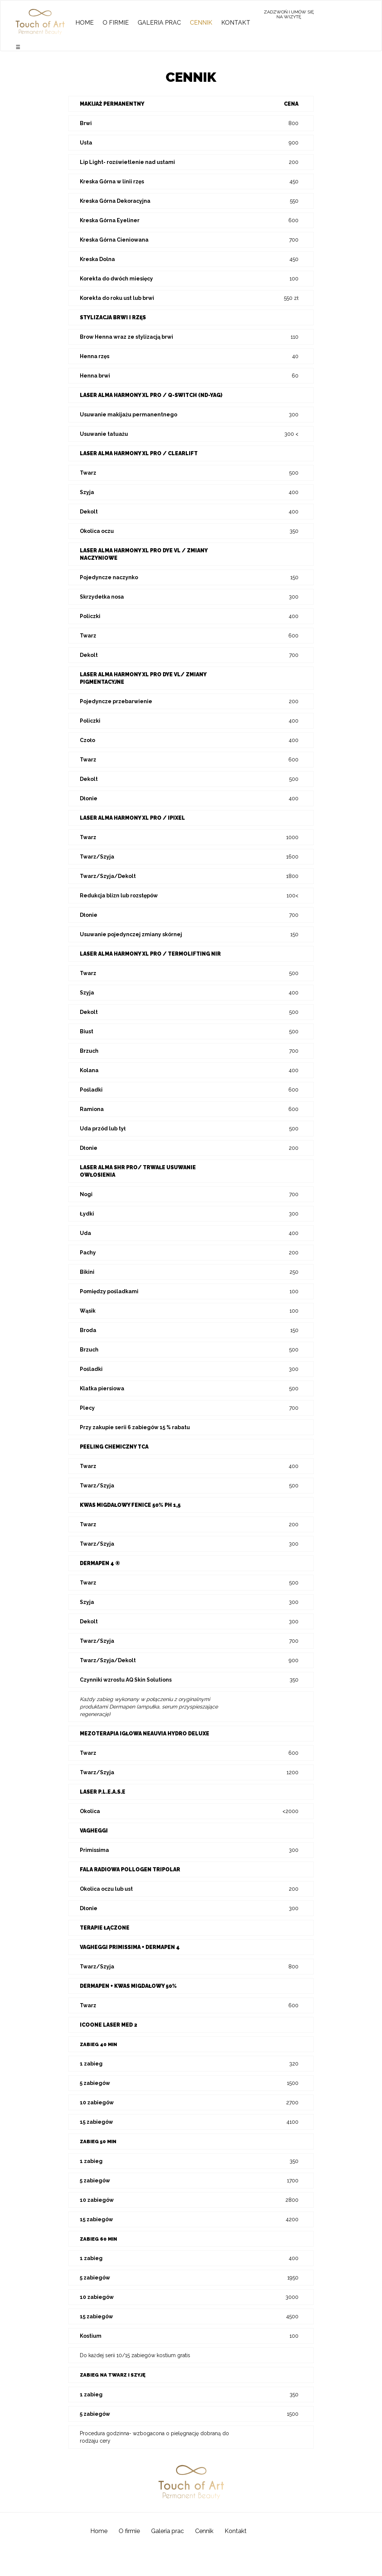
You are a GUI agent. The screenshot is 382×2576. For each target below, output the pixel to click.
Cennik (201, 22)
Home (84, 22)
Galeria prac (159, 22)
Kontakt (235, 22)
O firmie (116, 22)
